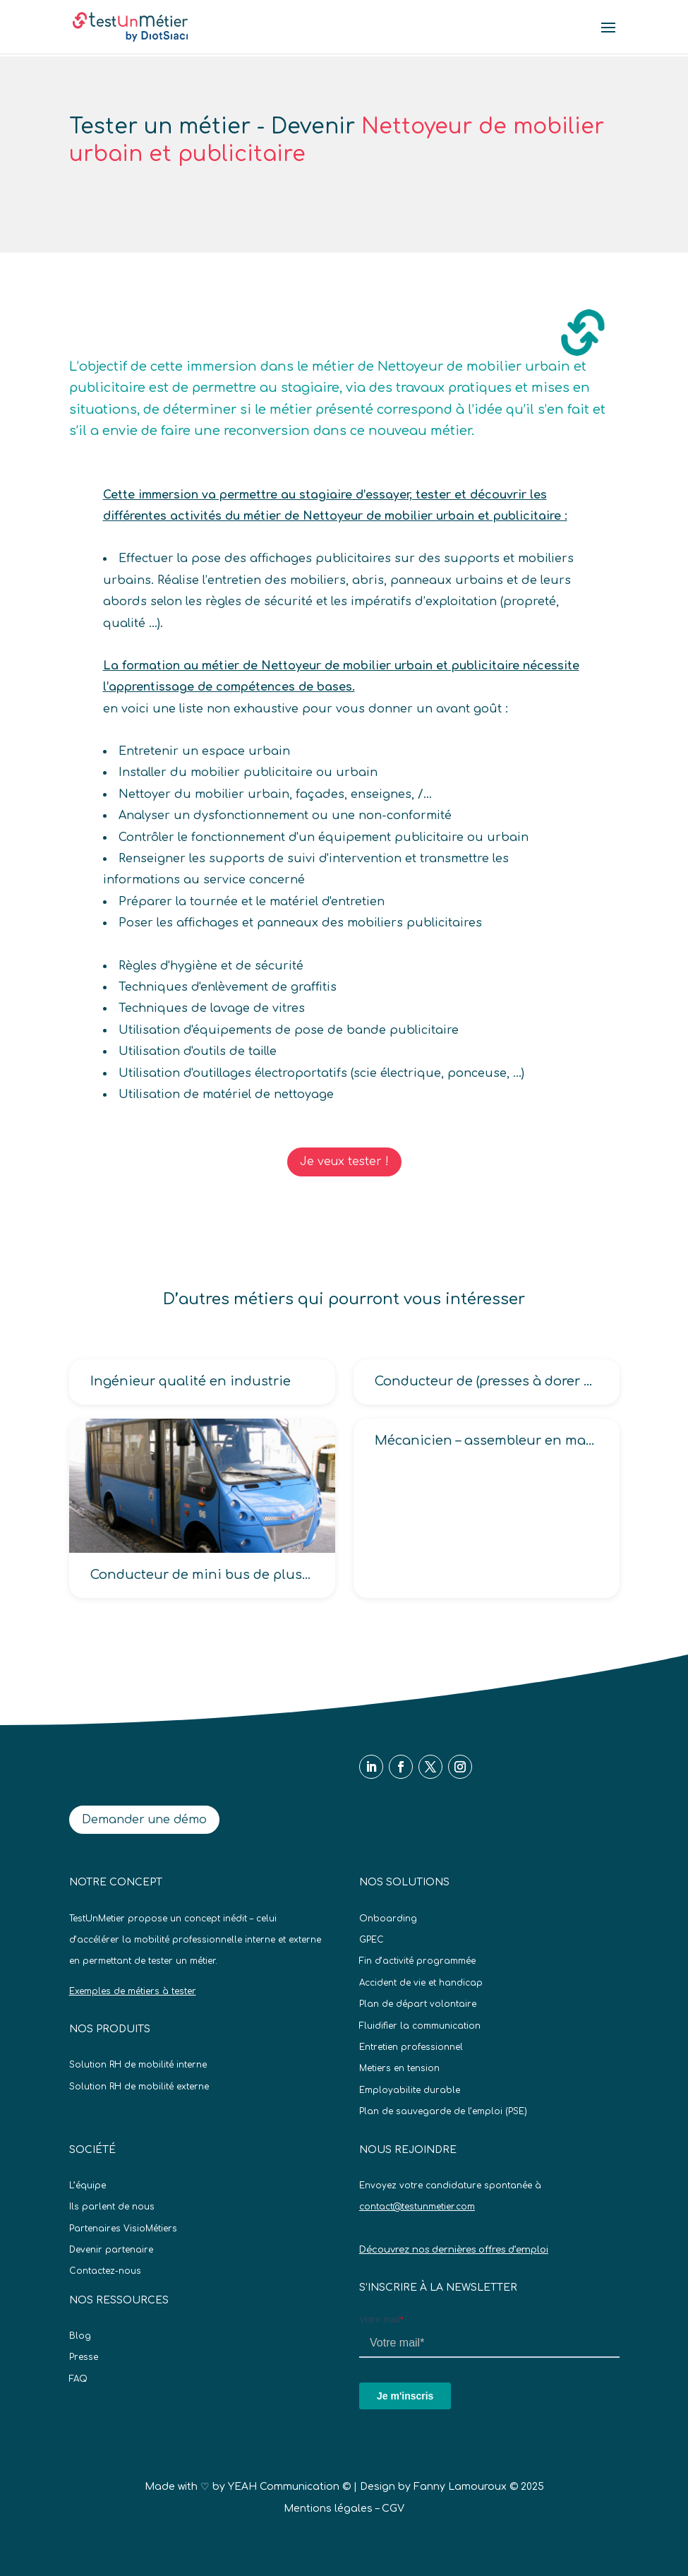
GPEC (371, 1940)
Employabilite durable (409, 2090)
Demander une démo (144, 1819)
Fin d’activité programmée (417, 1961)
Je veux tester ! (344, 1161)
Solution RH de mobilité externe (139, 2087)
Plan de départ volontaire (417, 2004)
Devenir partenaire (111, 2250)
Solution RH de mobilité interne (138, 2065)
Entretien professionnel (411, 2047)
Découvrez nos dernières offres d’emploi (453, 2250)
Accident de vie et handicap (421, 1983)
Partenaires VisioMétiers (123, 2229)
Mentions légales (328, 2508)
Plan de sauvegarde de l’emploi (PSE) (443, 2111)
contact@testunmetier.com (417, 2207)
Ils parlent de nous (112, 2207)
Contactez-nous (105, 2271)
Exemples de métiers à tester (132, 1991)
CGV (393, 2508)
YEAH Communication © (289, 2486)
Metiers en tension (399, 2068)
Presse (83, 2357)
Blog (80, 2336)
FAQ (78, 2379)
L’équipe (87, 2185)
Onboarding (388, 1919)
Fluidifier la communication (420, 2026)
